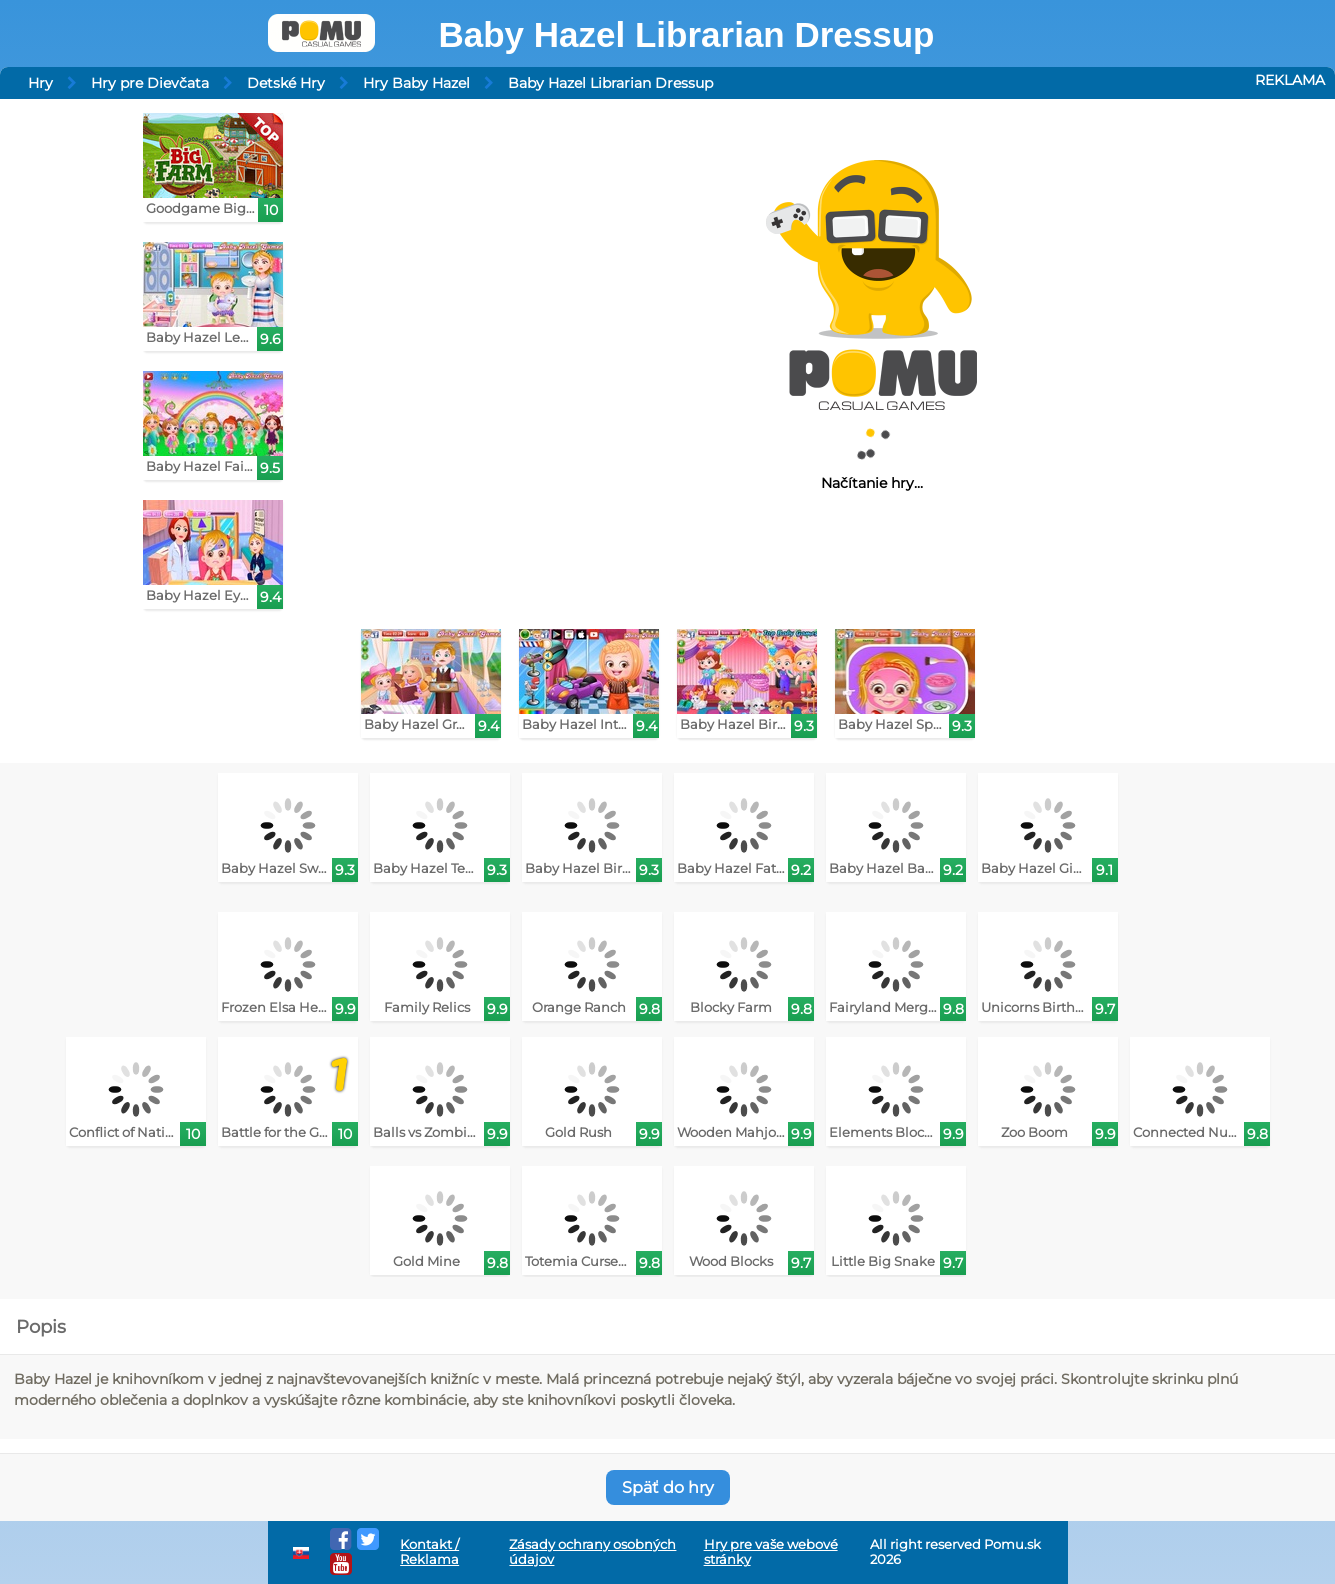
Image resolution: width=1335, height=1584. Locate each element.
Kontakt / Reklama (429, 1552)
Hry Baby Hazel (416, 83)
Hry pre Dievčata (150, 83)
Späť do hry (668, 1487)
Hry (40, 83)
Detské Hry (286, 83)
